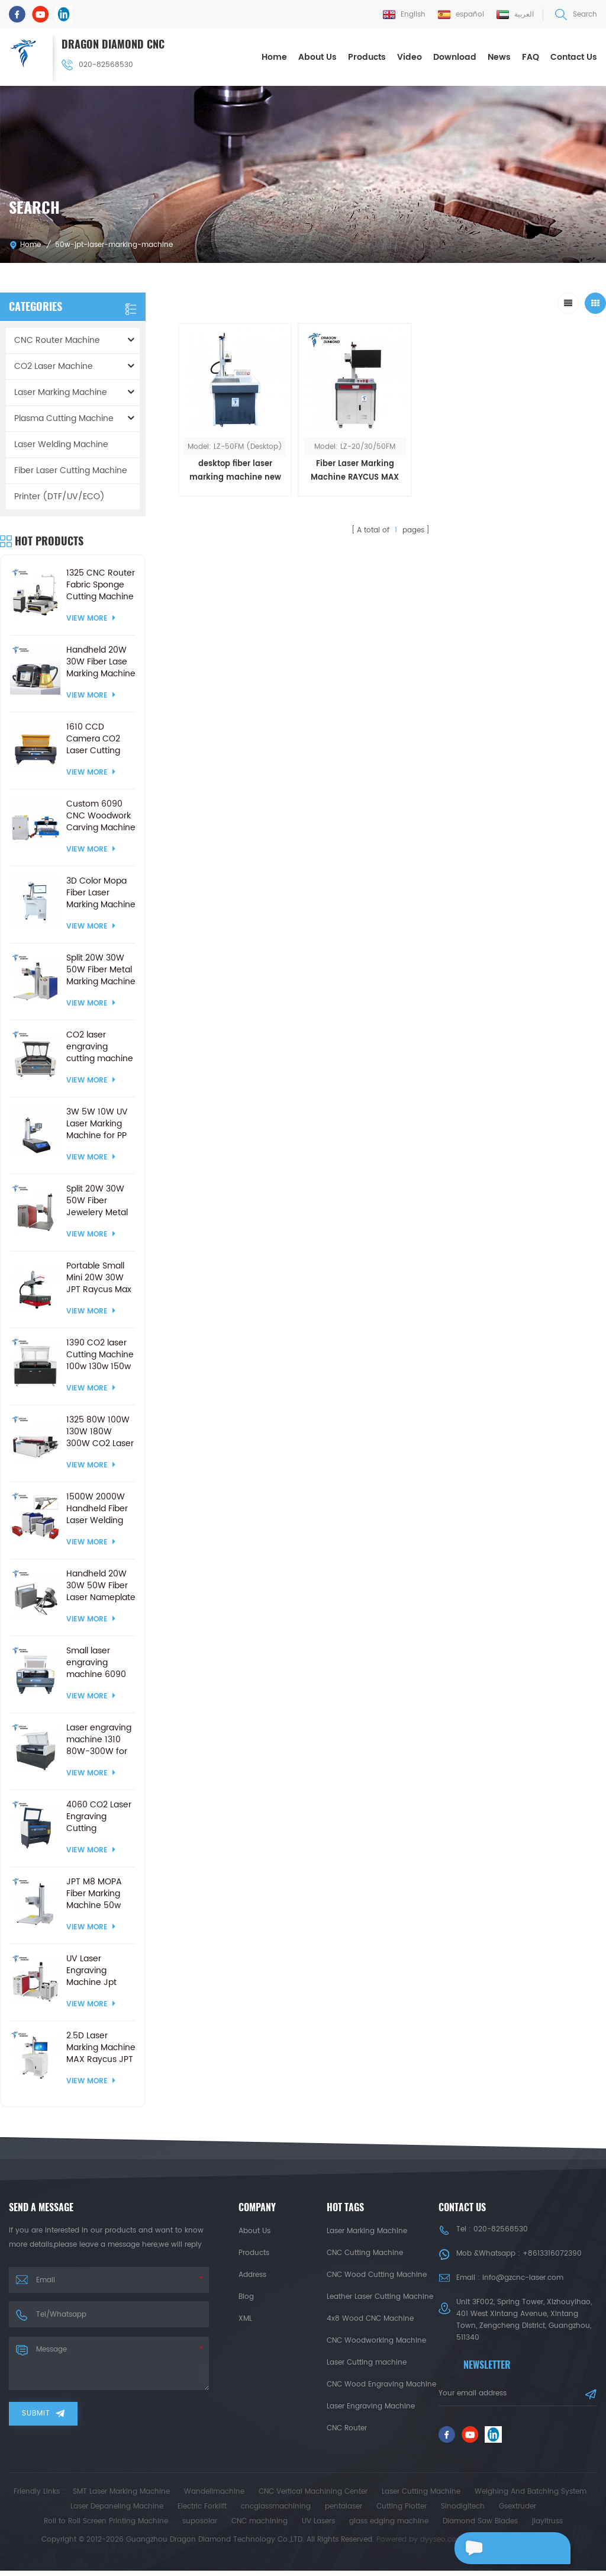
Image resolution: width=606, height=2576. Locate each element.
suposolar (199, 2526)
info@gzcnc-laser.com (522, 2277)
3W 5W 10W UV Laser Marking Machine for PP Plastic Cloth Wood (97, 1123)
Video (409, 56)
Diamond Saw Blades (480, 2526)
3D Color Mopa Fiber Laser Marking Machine (101, 892)
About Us (317, 56)
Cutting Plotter (401, 2511)
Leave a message (507, 2548)
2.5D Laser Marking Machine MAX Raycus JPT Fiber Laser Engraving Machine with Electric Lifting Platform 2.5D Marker (101, 2047)
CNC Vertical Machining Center (313, 2497)
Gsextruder (517, 2511)
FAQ (530, 56)
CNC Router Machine (57, 339)
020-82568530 (98, 64)
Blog (246, 2296)
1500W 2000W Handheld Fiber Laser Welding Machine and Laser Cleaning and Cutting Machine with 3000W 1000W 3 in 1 (99, 1508)
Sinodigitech (463, 2511)
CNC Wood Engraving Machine (381, 2383)
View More (90, 618)
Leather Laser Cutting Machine (380, 2296)
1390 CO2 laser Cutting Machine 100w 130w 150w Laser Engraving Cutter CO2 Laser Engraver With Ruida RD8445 (100, 1354)
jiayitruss (547, 2526)
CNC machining (259, 2526)
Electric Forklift (202, 2511)
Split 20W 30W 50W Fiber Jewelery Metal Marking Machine (101, 1200)
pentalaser (343, 2511)
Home (274, 56)
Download (454, 56)
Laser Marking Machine (60, 392)
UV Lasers (318, 2526)
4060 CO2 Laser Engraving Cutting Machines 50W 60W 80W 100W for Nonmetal (98, 1816)
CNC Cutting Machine (365, 2252)
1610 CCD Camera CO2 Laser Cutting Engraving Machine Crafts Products (97, 738)
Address (252, 2274)
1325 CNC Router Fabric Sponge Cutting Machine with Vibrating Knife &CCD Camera (100, 584)
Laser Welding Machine (61, 444)
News (499, 56)
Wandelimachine (214, 2497)
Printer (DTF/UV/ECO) (59, 496)
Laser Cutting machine (367, 2362)
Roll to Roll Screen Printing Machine (106, 2526)
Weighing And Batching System (530, 2497)
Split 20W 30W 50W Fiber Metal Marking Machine (101, 969)
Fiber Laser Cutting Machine (70, 470)
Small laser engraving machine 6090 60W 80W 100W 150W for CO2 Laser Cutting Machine (98, 1662)
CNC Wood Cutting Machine (377, 2274)
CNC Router (347, 2427)
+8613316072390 (552, 2253)
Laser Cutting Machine (421, 2497)
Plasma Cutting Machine (64, 418)
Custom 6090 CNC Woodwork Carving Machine (101, 815)
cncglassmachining (276, 2511)
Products (367, 56)
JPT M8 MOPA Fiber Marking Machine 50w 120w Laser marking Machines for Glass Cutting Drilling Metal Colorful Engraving (94, 1893)
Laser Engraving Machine (371, 2405)
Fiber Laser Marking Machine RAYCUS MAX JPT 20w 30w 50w (336, 459)
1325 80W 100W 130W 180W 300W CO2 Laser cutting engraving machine (100, 1431)
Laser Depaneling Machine (116, 2511)
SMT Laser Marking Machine (121, 2497)
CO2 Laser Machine (53, 365)
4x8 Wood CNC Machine (370, 2318)
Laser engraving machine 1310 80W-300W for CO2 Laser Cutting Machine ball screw (100, 1739)
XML (245, 2318)
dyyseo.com (441, 2545)
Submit (43, 2412)
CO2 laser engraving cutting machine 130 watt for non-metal (99, 1046)
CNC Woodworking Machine (376, 2340)
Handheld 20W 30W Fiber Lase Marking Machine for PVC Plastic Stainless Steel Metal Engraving (101, 661)
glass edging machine (388, 2526)
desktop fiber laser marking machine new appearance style (228, 470)
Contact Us (573, 56)
